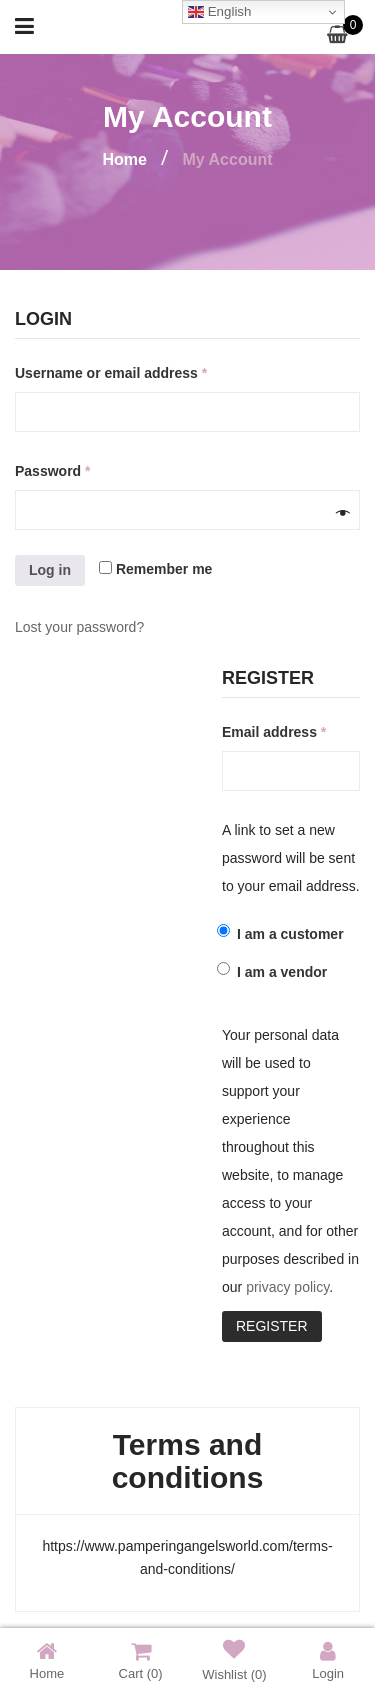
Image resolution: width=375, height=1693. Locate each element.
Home (124, 159)
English (219, 12)
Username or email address (111, 373)
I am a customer (290, 933)
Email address (274, 732)
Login (328, 1660)
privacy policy (287, 1287)
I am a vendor (282, 971)
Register (272, 1326)
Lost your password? (79, 627)
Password (52, 471)
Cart (141, 1660)
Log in (50, 570)
